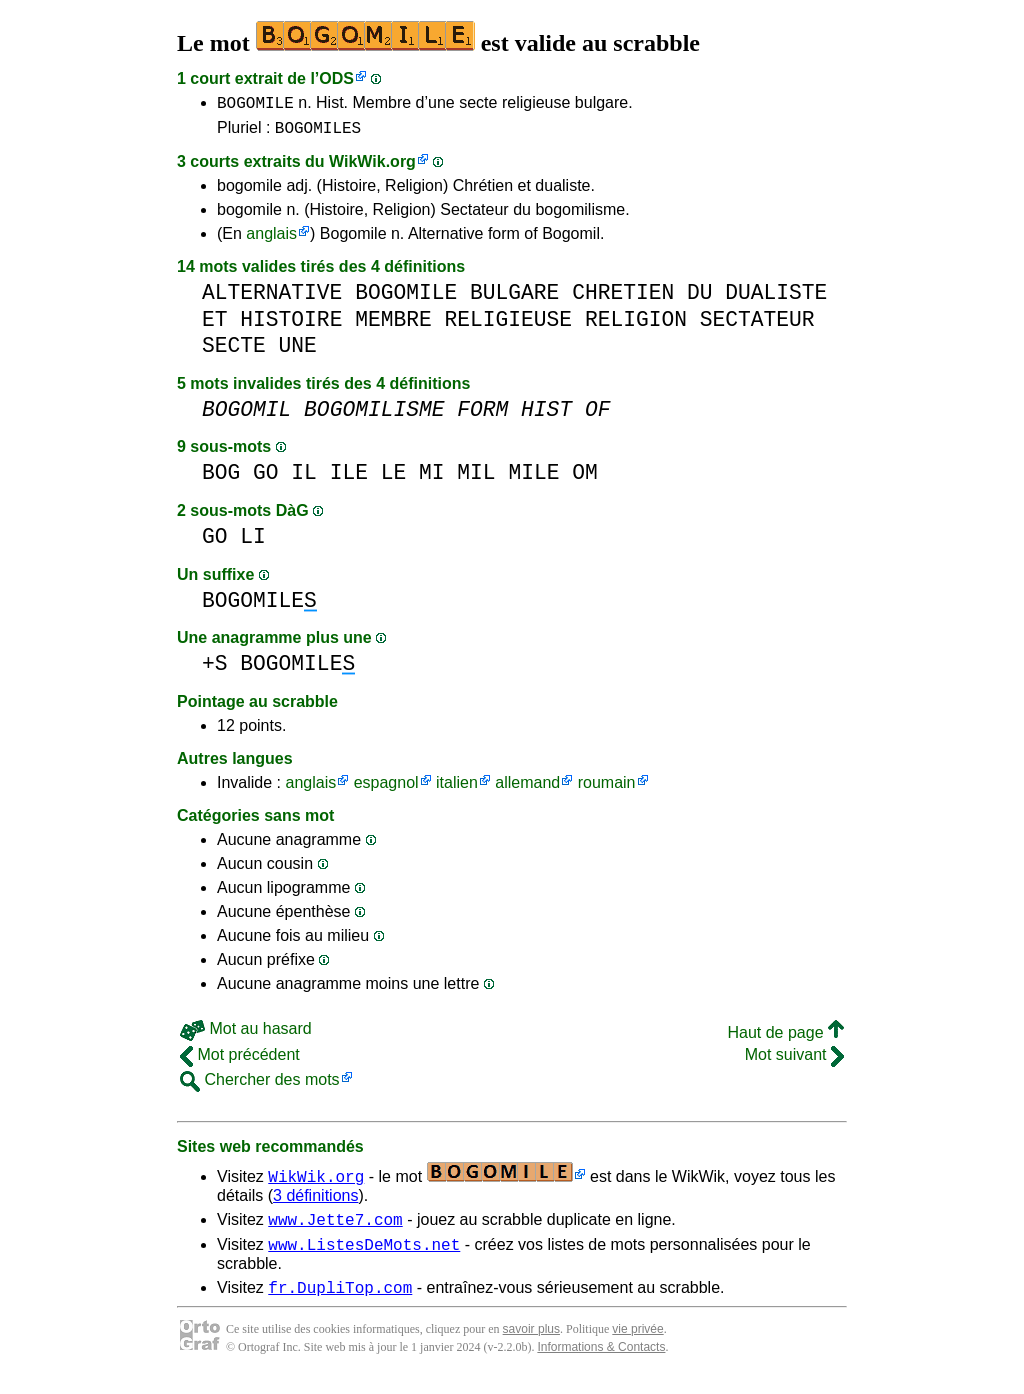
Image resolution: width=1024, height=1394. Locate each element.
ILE (349, 478)
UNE (298, 351)
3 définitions (315, 1201)
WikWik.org (372, 167)
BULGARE (514, 298)
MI (432, 478)
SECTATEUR (757, 325)
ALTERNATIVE (272, 298)
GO (266, 478)
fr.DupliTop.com (340, 1302)
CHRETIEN (623, 298)
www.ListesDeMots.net (364, 1256)
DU (700, 298)
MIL (476, 478)
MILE (533, 478)
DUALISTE (776, 298)
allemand (527, 788)
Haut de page (785, 1038)
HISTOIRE (291, 325)
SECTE (234, 351)
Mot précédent (240, 1060)
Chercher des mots (260, 1085)
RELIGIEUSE (508, 325)
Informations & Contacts (601, 1362)
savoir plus (531, 1344)
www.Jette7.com (335, 1228)
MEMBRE (393, 325)
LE (394, 478)
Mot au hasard (246, 1034)
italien (457, 788)
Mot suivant (794, 1060)
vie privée (637, 1344)
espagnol (386, 788)
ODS (336, 78)
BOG (221, 478)
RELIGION (636, 325)
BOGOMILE (255, 105)
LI (253, 542)
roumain (607, 788)
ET (215, 325)
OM (585, 478)
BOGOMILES (318, 133)
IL (304, 478)
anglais (271, 239)
